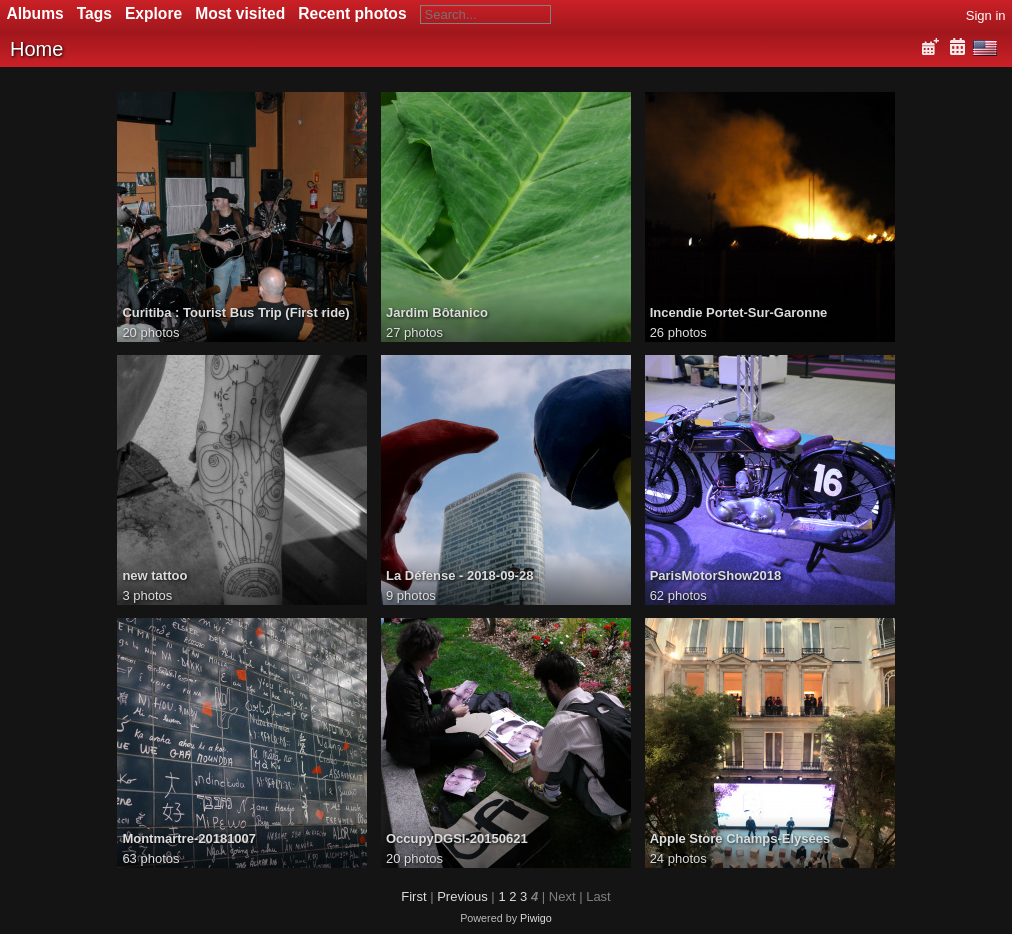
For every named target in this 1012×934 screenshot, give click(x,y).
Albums (35, 13)
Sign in (986, 15)
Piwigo (536, 918)
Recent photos (352, 13)
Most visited (240, 13)
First (413, 896)
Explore (153, 13)
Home (36, 49)
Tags (94, 13)
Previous (462, 896)
